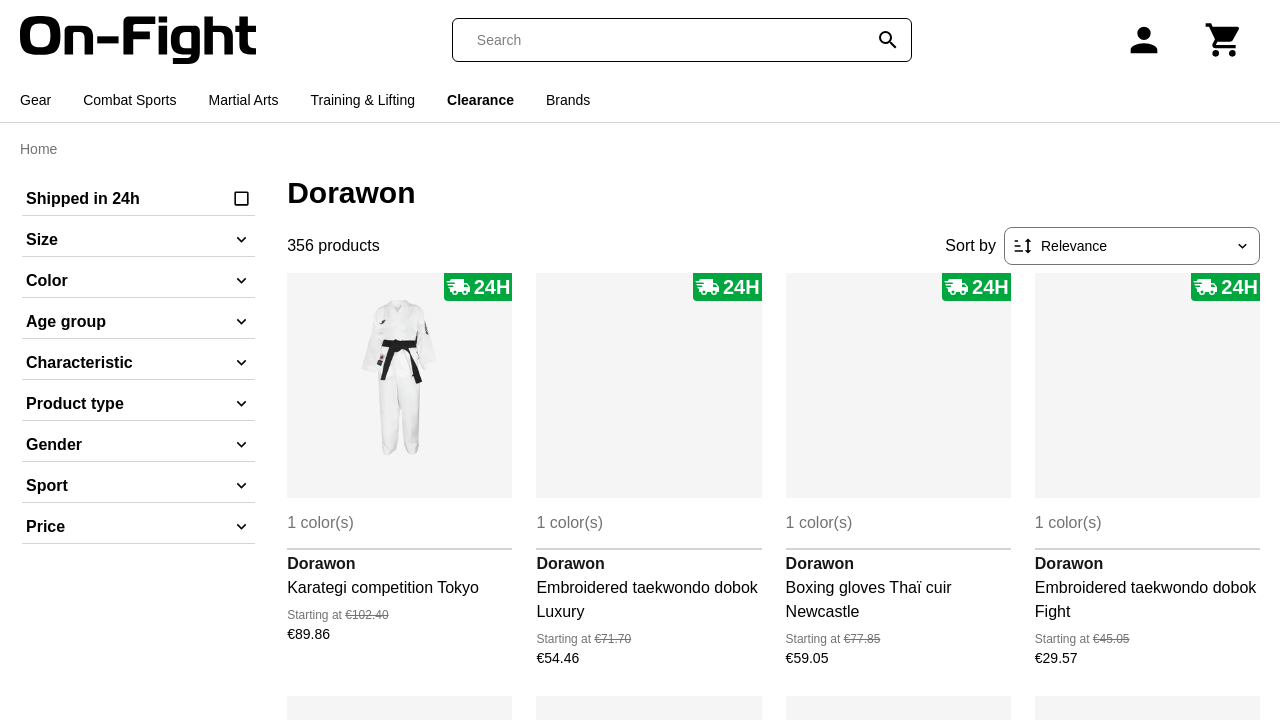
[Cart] (1224, 40)
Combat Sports (129, 100)
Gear (35, 100)
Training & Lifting (363, 100)
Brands (568, 100)
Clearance (480, 100)
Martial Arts (244, 100)
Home (38, 149)
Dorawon (321, 563)
